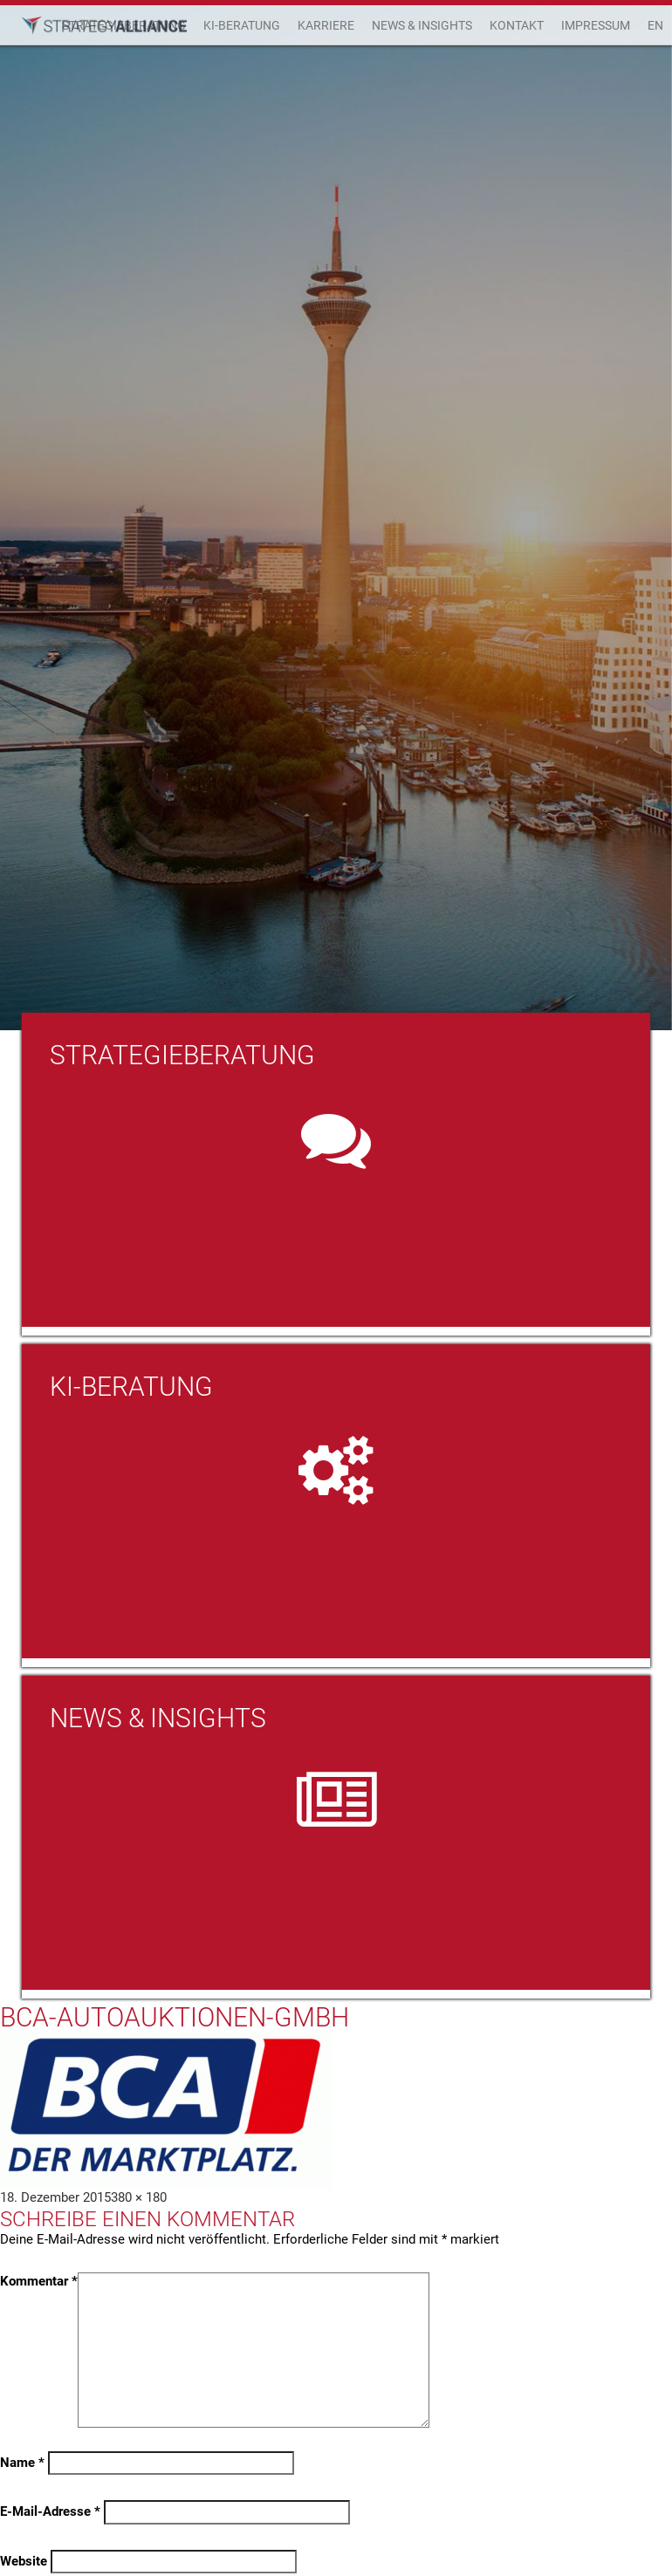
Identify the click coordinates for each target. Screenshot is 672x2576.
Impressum (595, 25)
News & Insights (422, 25)
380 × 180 (139, 2197)
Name (22, 2462)
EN (655, 25)
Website (23, 2561)
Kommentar (39, 2281)
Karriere (326, 25)
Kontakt (517, 25)
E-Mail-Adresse (50, 2511)
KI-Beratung (241, 25)
